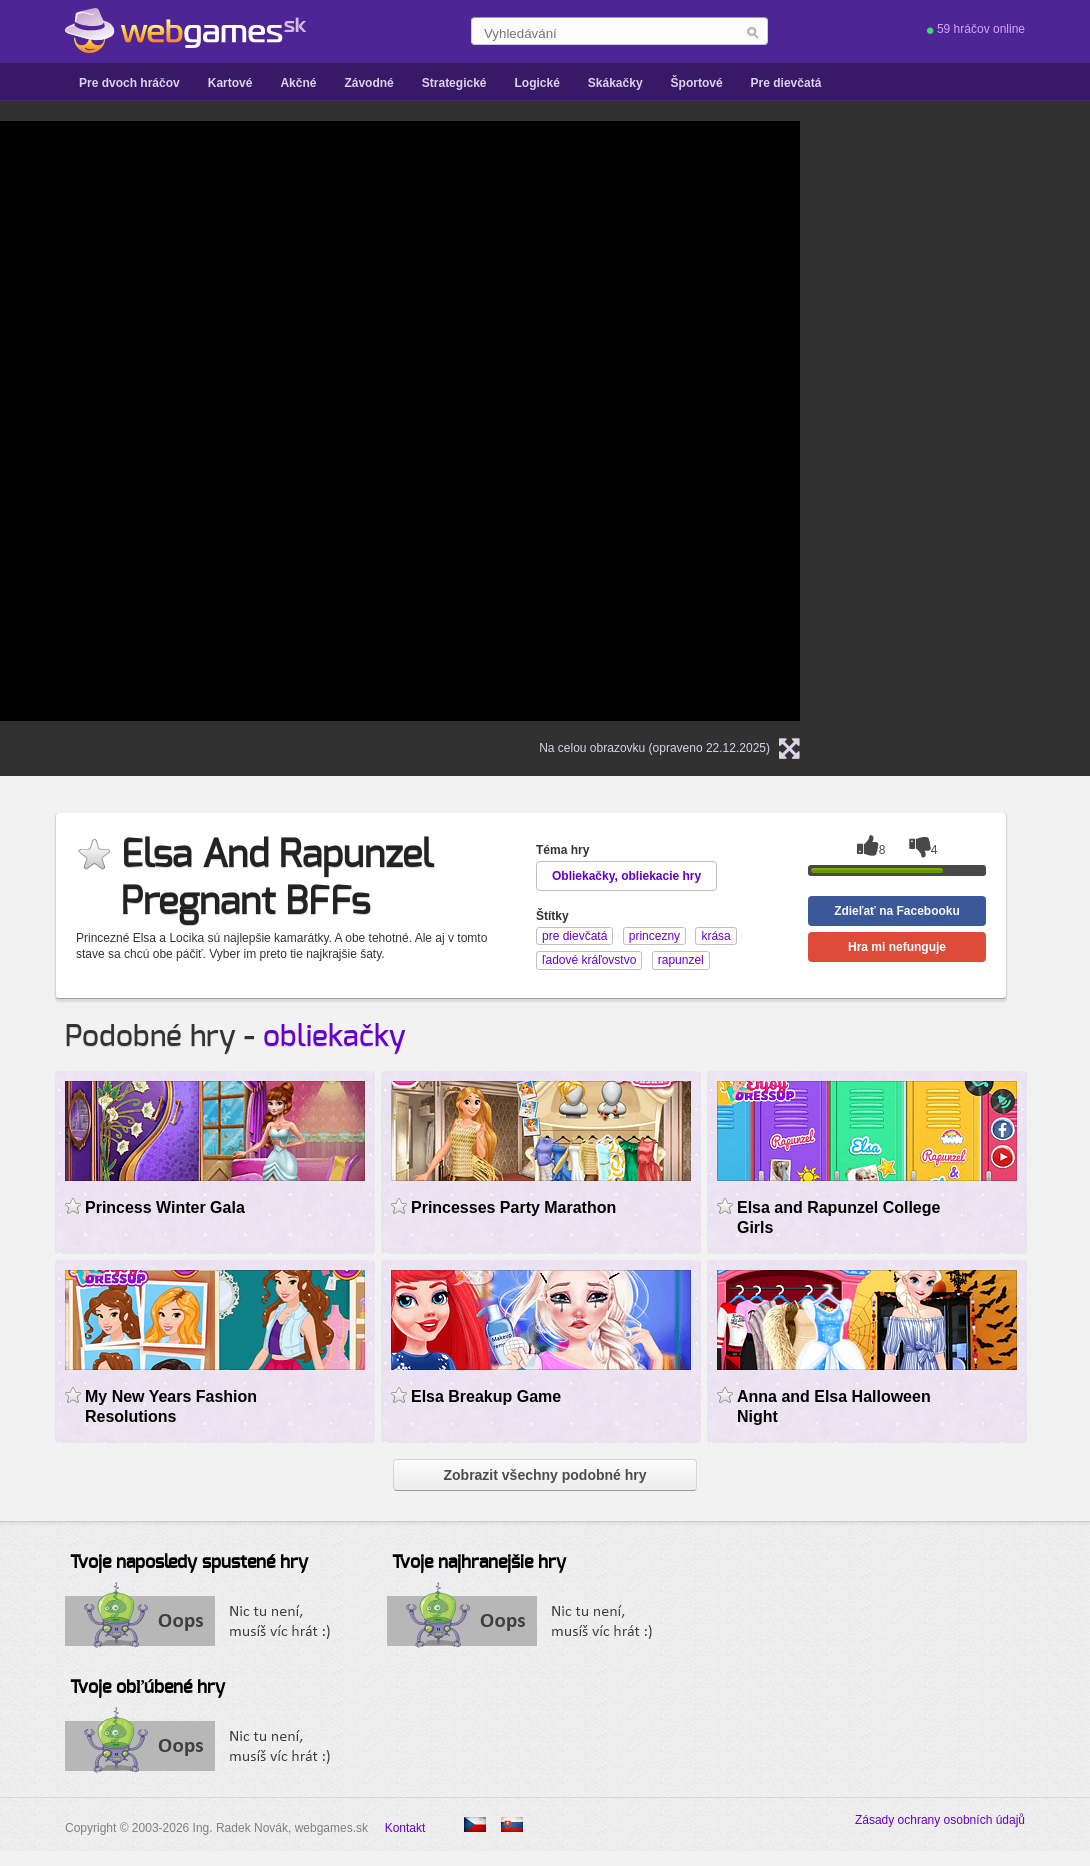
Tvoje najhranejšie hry (479, 1563)
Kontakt (405, 1828)
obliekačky (334, 1037)
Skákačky (615, 83)
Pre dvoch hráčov (129, 83)
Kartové (230, 83)
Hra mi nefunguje (897, 947)
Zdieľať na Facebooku (897, 911)
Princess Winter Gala (165, 1207)
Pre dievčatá (786, 83)
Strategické (454, 83)
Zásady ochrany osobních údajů (940, 1820)
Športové (697, 83)
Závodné (368, 83)
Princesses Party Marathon (513, 1207)
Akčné (298, 83)
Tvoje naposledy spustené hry (189, 1563)
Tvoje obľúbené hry (147, 1688)
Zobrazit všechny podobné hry (544, 1475)
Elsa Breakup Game (486, 1396)
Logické (536, 83)
